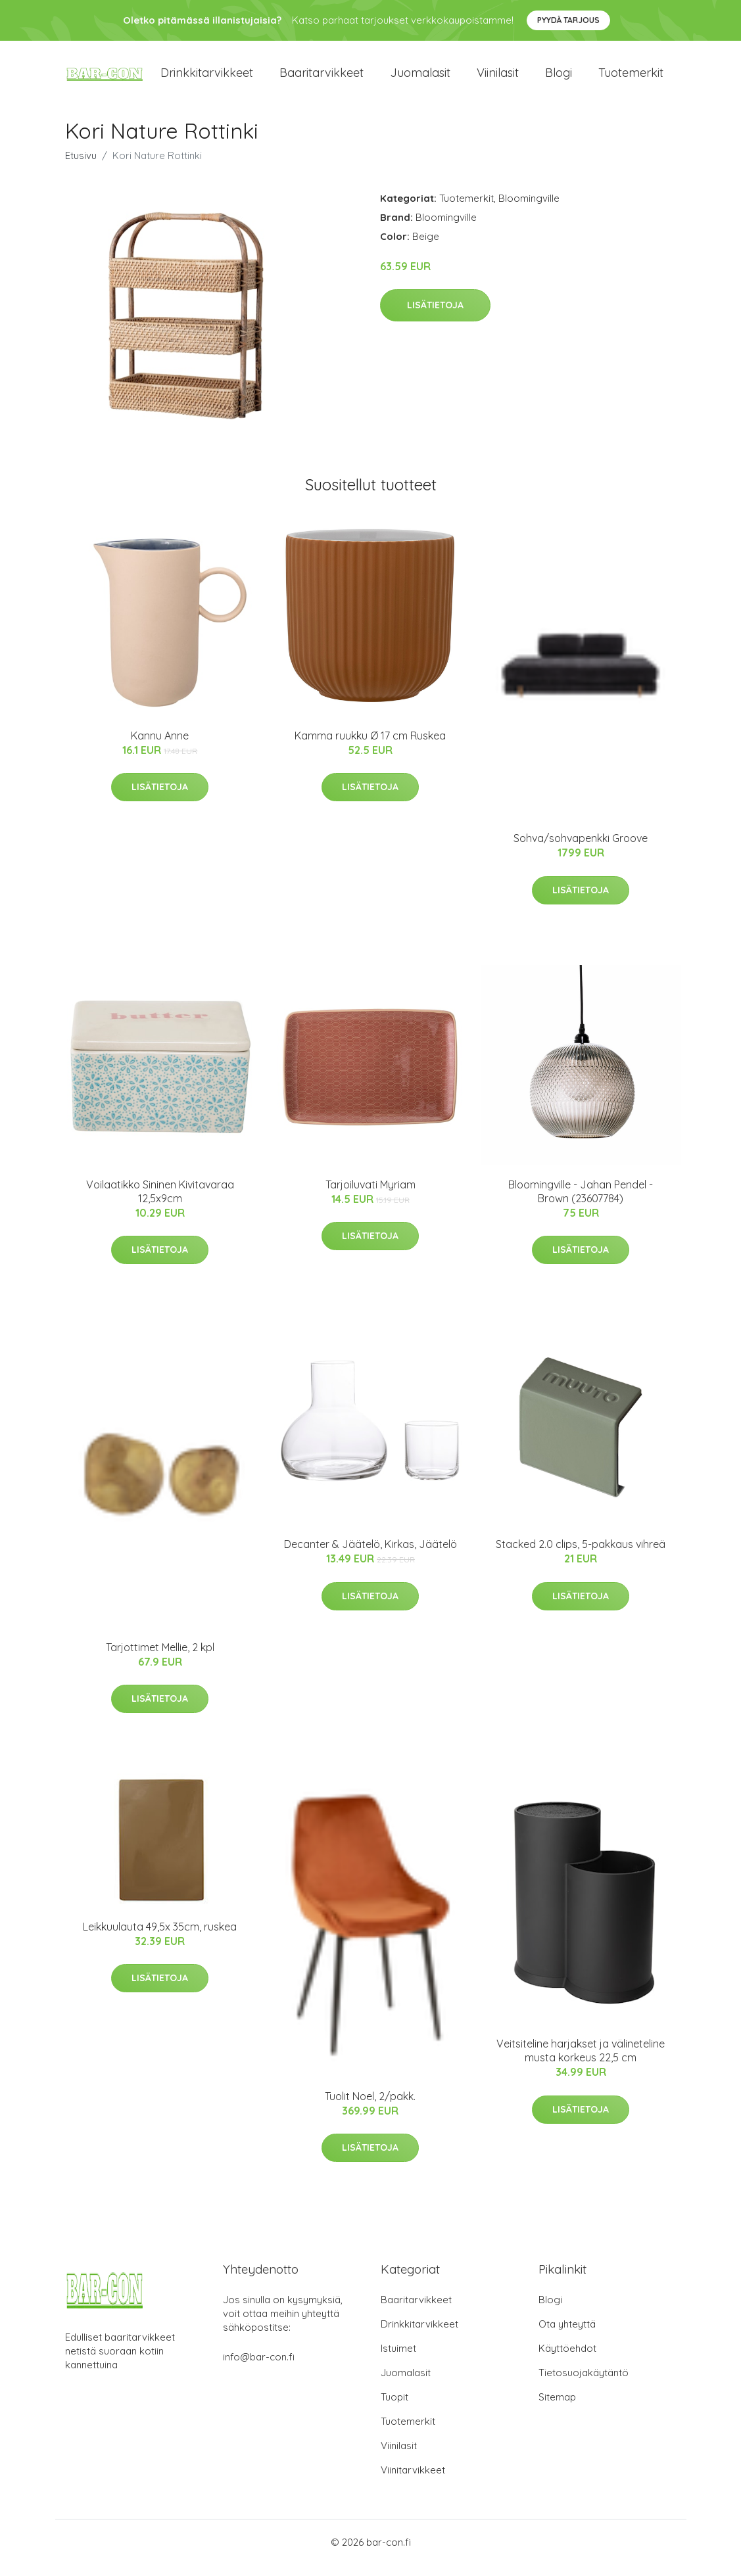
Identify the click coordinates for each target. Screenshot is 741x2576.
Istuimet (398, 2359)
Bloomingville (529, 209)
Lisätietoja (435, 317)
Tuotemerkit (630, 78)
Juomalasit (420, 78)
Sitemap (557, 2408)
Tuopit (394, 2408)
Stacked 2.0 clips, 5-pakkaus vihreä (580, 1555)
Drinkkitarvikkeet (206, 78)
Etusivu (81, 166)
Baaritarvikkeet (321, 78)
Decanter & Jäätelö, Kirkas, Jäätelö (370, 1555)
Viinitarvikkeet (413, 2481)
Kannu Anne (160, 746)
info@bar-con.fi (259, 2368)
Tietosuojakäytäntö (583, 2383)
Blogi (558, 78)
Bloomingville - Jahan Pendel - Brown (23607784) (580, 1202)
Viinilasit (498, 78)
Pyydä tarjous (568, 20)
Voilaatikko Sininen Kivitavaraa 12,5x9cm (160, 1202)
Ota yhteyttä (567, 2335)
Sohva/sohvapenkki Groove (581, 849)
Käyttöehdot (567, 2359)
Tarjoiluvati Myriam (370, 1195)
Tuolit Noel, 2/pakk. (370, 2107)
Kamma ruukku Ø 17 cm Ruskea (370, 746)
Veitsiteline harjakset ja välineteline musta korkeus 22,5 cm (580, 2062)
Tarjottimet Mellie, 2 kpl (160, 1658)
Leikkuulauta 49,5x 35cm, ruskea (160, 1937)
